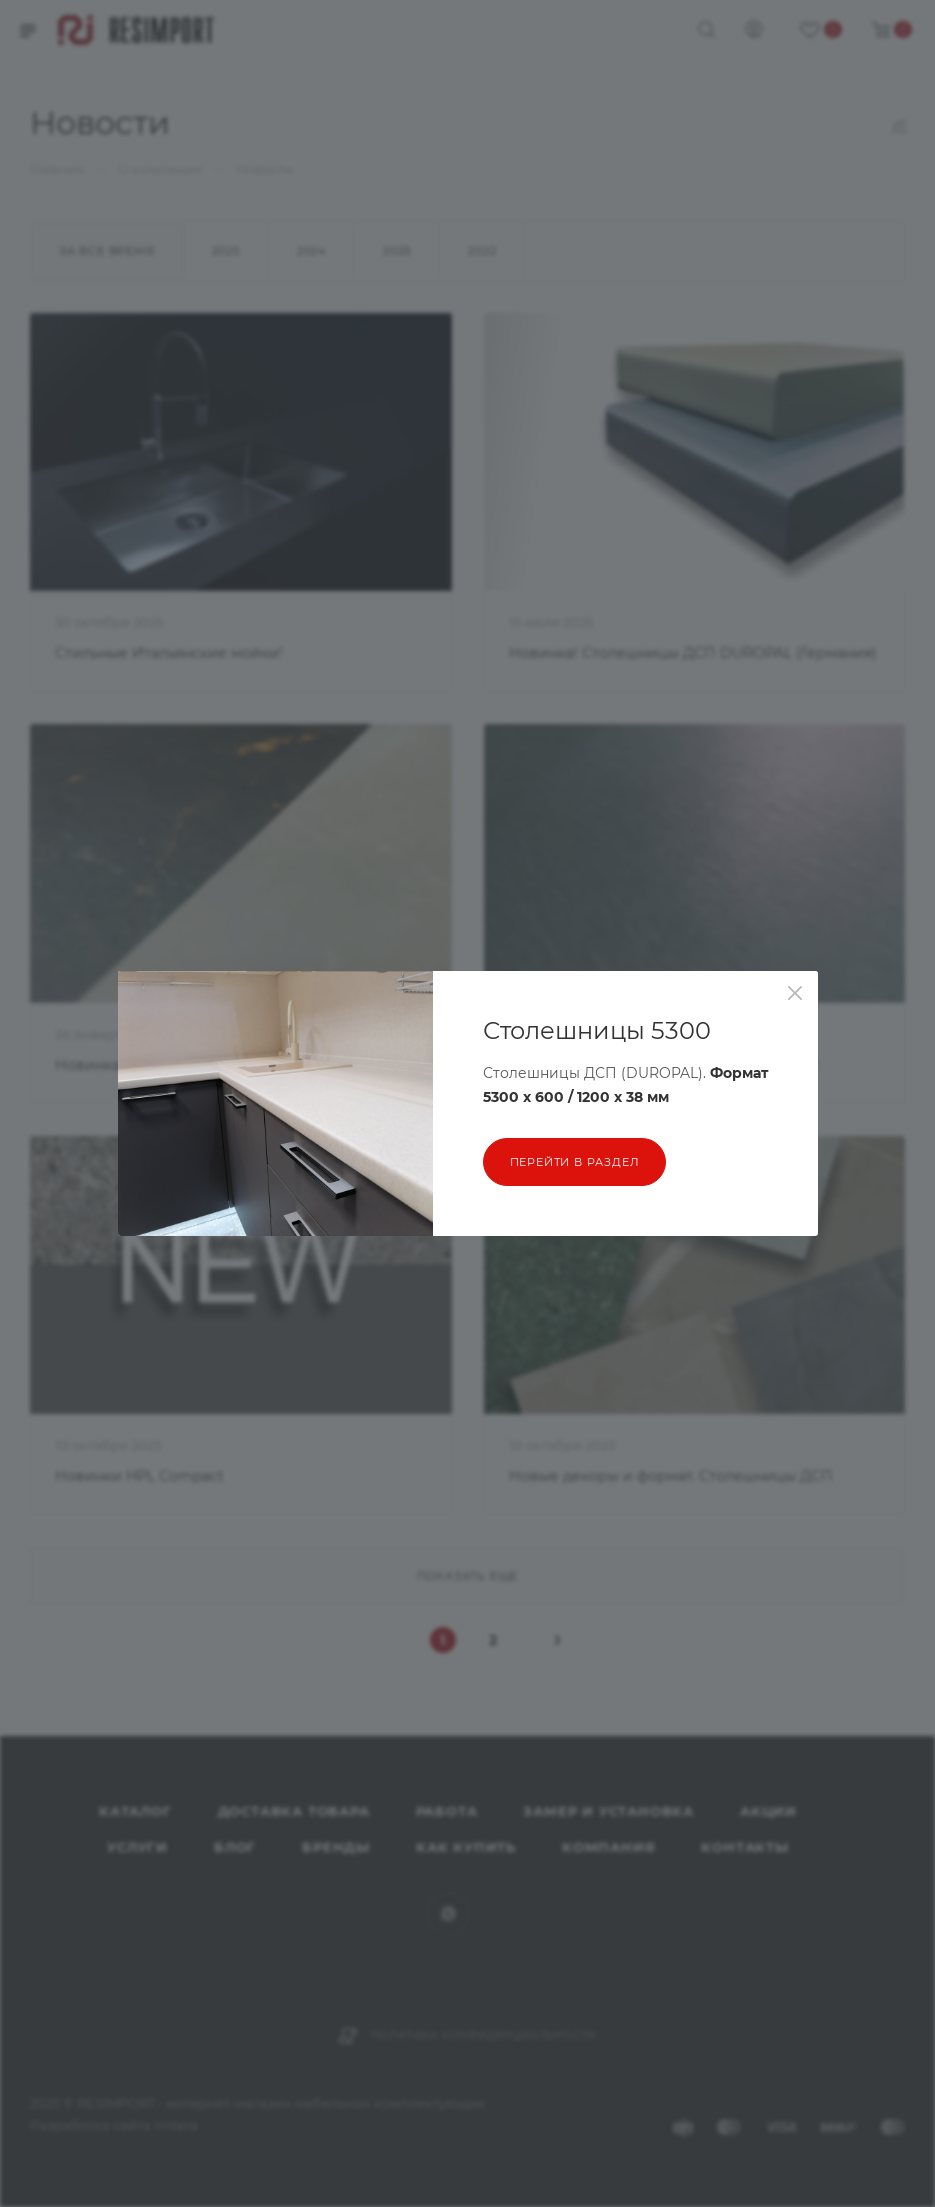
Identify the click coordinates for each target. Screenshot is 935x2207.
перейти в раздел (575, 1162)
